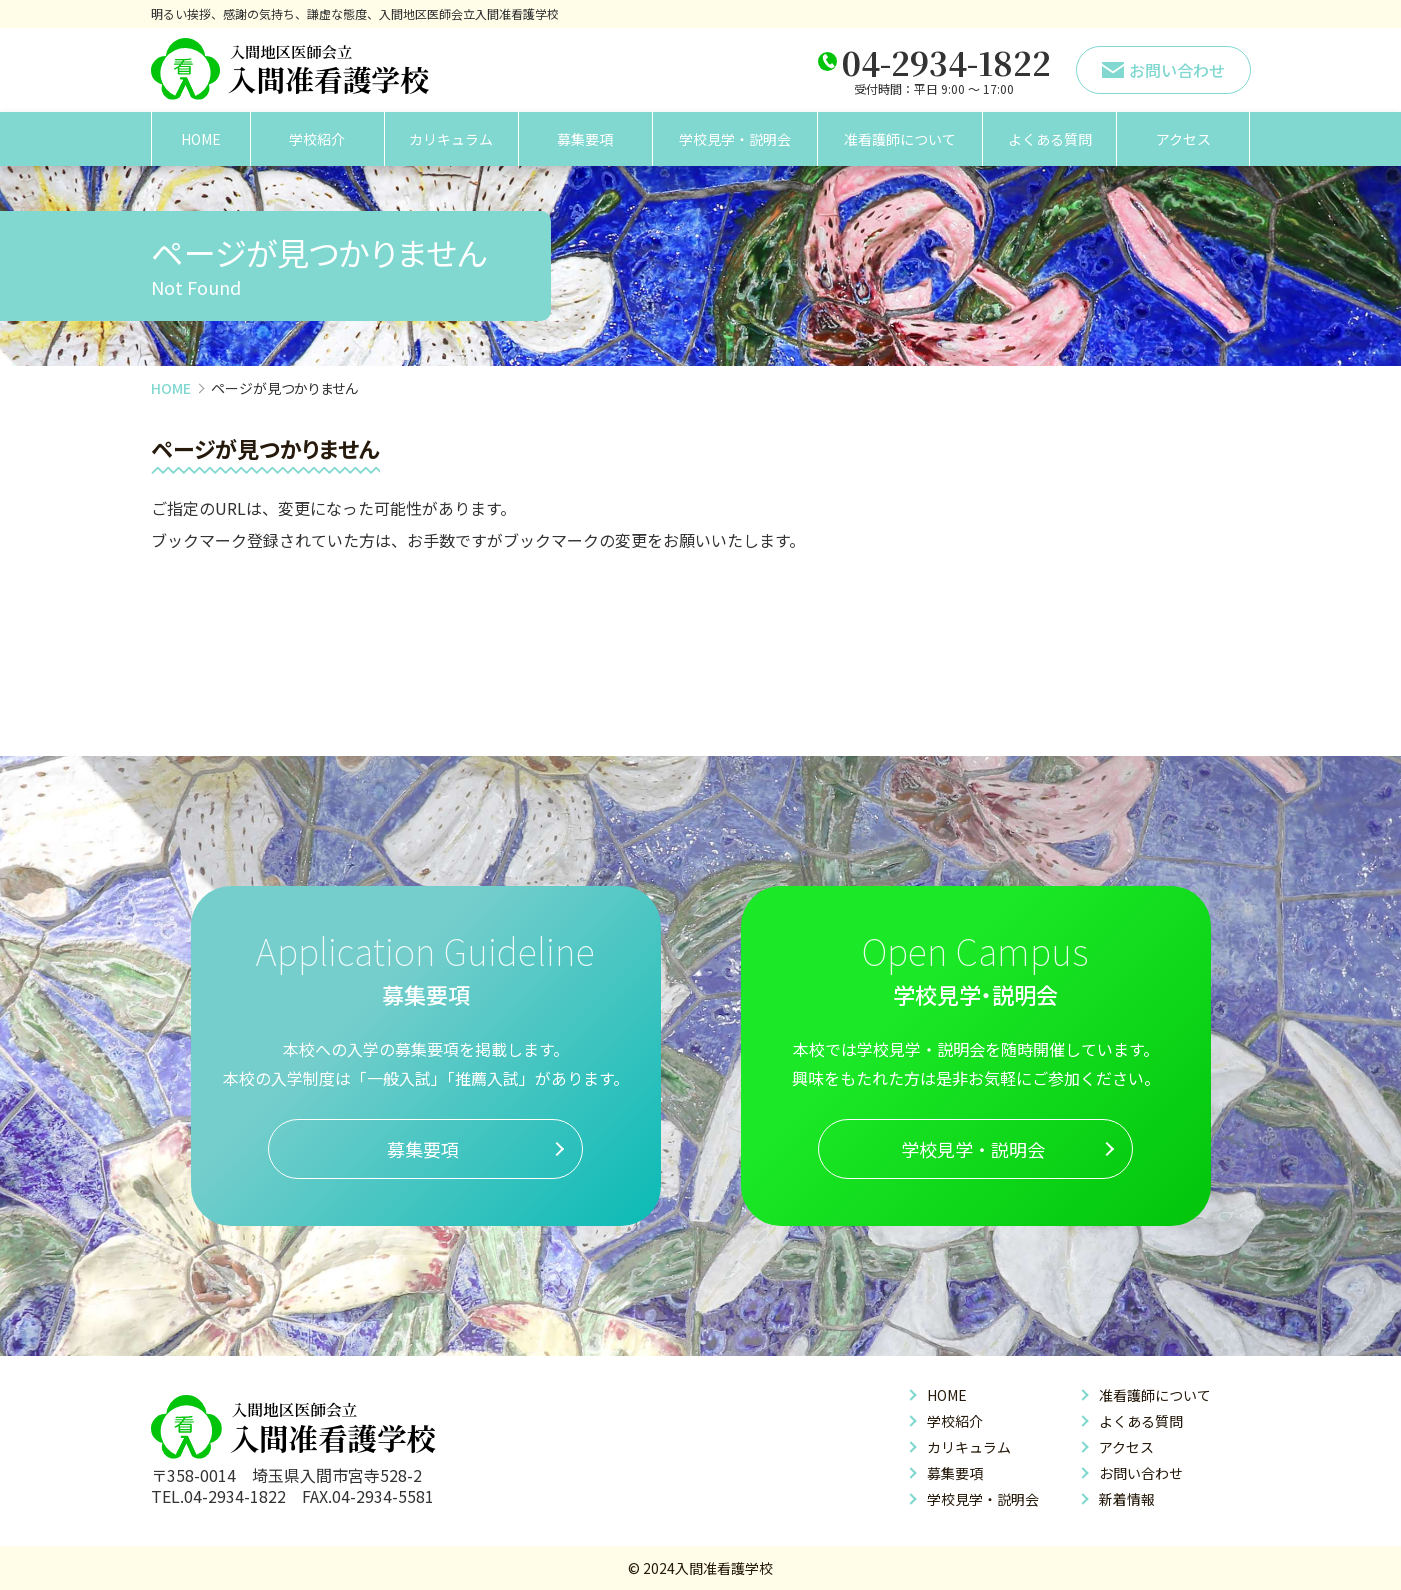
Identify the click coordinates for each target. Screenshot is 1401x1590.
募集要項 (585, 139)
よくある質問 (1050, 139)
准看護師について (900, 139)
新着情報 (1127, 1499)
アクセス (1183, 139)
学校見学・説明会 (735, 139)
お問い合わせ (1141, 1473)
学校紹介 (317, 139)
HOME (201, 139)
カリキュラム (451, 139)
